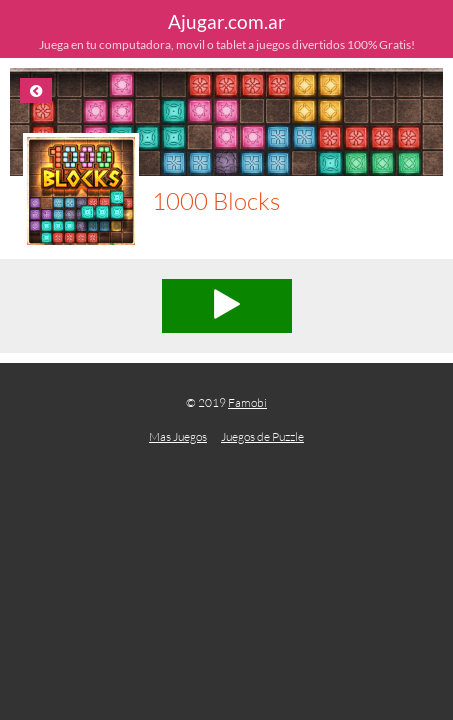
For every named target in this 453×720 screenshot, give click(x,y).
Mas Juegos (178, 436)
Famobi (247, 402)
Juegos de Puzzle (262, 436)
